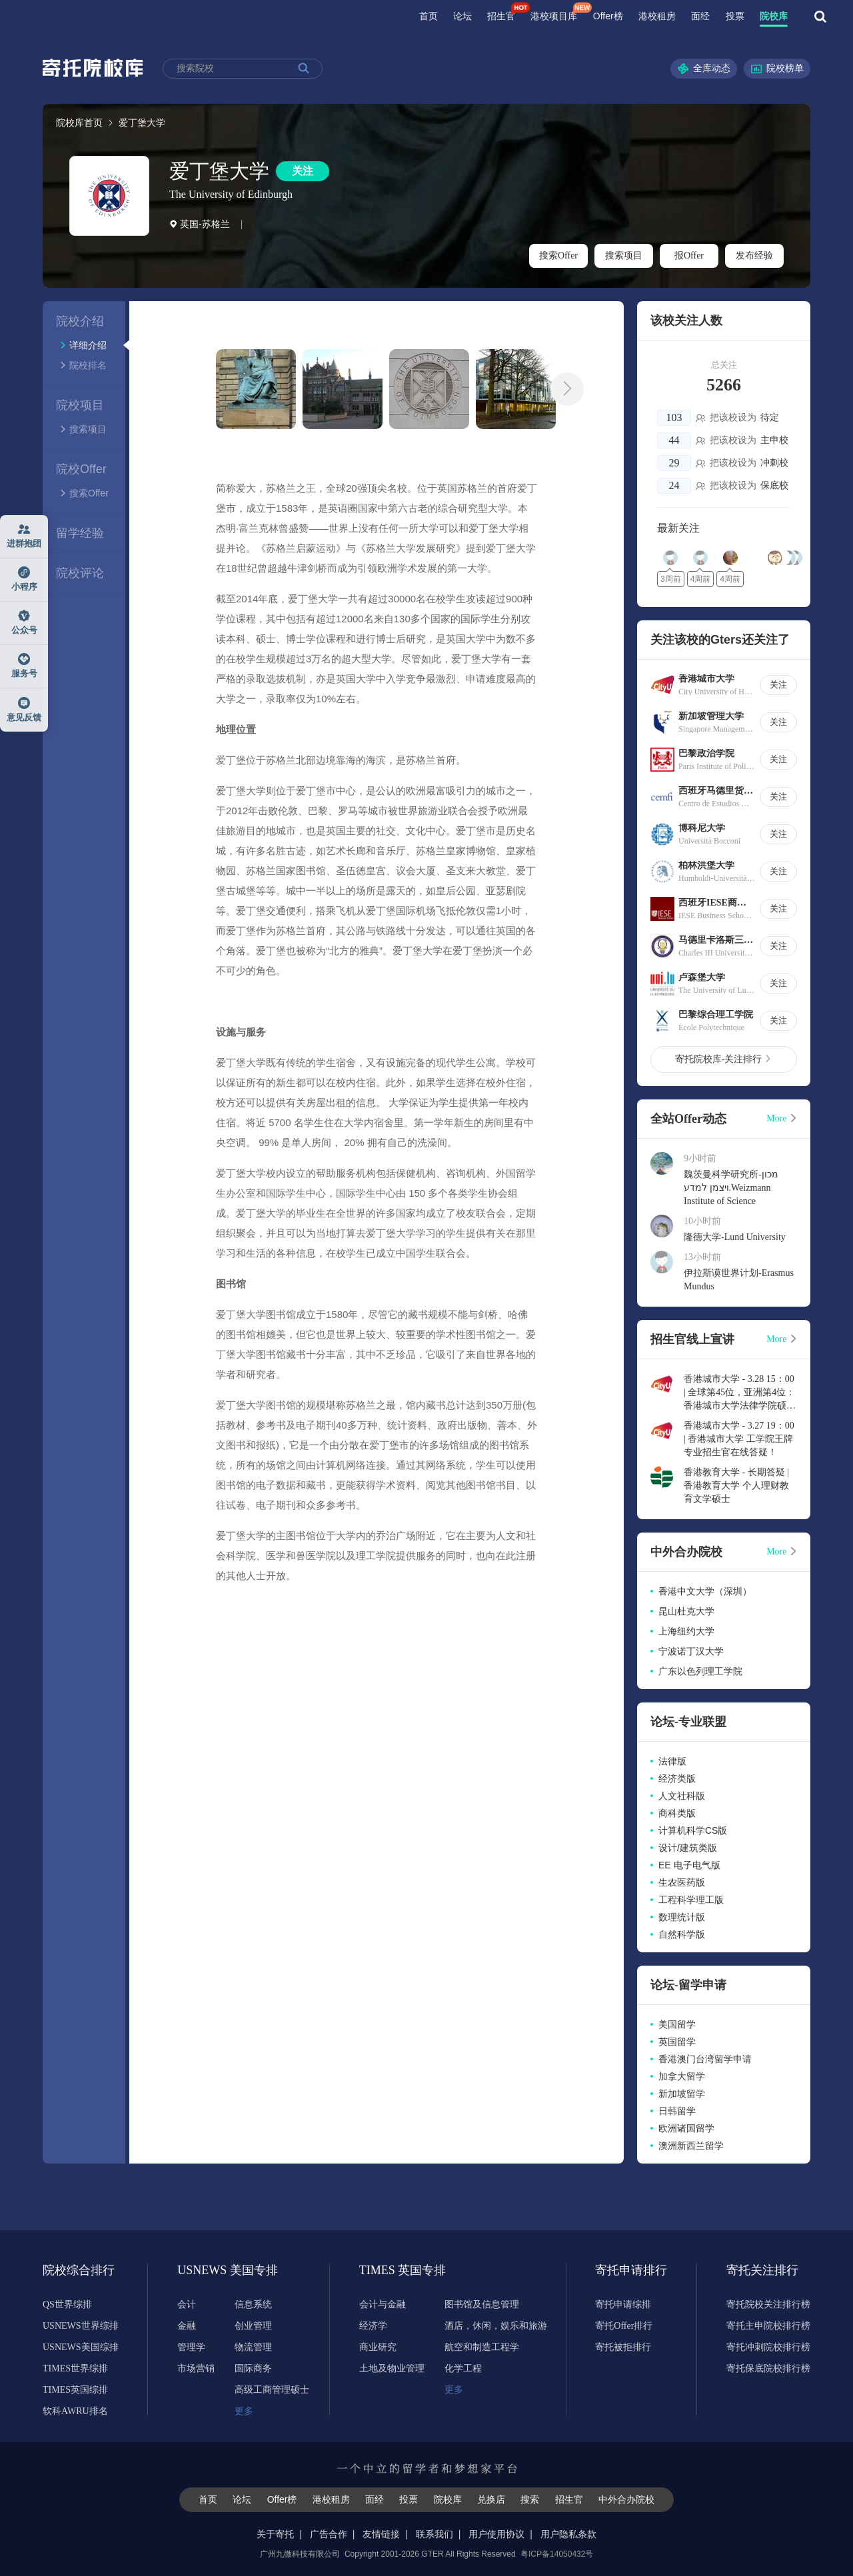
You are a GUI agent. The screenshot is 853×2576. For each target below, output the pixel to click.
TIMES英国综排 (75, 2390)
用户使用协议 (496, 2534)
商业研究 (378, 2347)
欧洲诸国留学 (686, 2128)
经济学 (373, 2326)
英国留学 (677, 2041)
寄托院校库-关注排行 (724, 1059)
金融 (186, 2326)
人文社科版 (681, 1795)
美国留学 (677, 2024)
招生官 (501, 16)
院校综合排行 (79, 2270)
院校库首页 (79, 122)
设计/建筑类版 (687, 1847)
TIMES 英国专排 (395, 2270)
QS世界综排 (67, 2304)
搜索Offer (558, 256)
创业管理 (253, 2326)
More (781, 1118)
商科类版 (677, 1813)
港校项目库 (553, 16)
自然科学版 (681, 1934)
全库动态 (703, 69)
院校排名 (83, 365)
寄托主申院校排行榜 (768, 2326)
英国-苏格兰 (199, 224)
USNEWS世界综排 (81, 2326)
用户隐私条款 (568, 2534)
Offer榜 (608, 16)
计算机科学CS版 (692, 1830)
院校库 (774, 16)
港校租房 (657, 16)
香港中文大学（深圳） (705, 1591)
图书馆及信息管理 (481, 2304)
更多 (244, 2411)
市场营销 (196, 2368)
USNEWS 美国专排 (213, 2270)
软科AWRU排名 (75, 2411)
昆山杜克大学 (686, 1611)
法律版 (672, 1761)
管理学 (191, 2347)
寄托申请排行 (631, 2270)
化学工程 (463, 2368)
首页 (428, 16)
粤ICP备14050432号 (556, 2554)
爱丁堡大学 (219, 171)
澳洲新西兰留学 (691, 2145)
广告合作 (328, 2534)
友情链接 (381, 2534)
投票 (735, 16)
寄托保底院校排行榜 (768, 2368)
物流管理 (253, 2347)
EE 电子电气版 (689, 1865)
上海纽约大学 (686, 1631)
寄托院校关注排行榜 (768, 2304)
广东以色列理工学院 (700, 1671)
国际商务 (253, 2368)
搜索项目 (623, 256)
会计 (186, 2304)
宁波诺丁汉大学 (691, 1651)
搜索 (529, 2499)
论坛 (462, 16)
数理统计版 (681, 1917)
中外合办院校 (626, 2499)
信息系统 (253, 2304)
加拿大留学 (681, 2076)
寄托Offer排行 (623, 2326)
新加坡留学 (681, 2093)
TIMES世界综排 (75, 2368)
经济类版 (677, 1778)
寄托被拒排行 (623, 2347)
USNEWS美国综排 (81, 2347)
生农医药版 (681, 1882)
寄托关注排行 (762, 2270)
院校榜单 (777, 69)
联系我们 (434, 2534)
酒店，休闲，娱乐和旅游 (495, 2326)
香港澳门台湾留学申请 (705, 2059)
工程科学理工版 (691, 1899)
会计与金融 (382, 2304)
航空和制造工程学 (481, 2347)
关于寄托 (275, 2534)
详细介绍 (83, 345)
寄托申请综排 (623, 2304)
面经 (700, 16)
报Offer (689, 256)
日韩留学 (677, 2111)
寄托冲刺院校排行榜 (768, 2347)
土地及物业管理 (392, 2368)
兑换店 (491, 2499)
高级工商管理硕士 (272, 2390)
